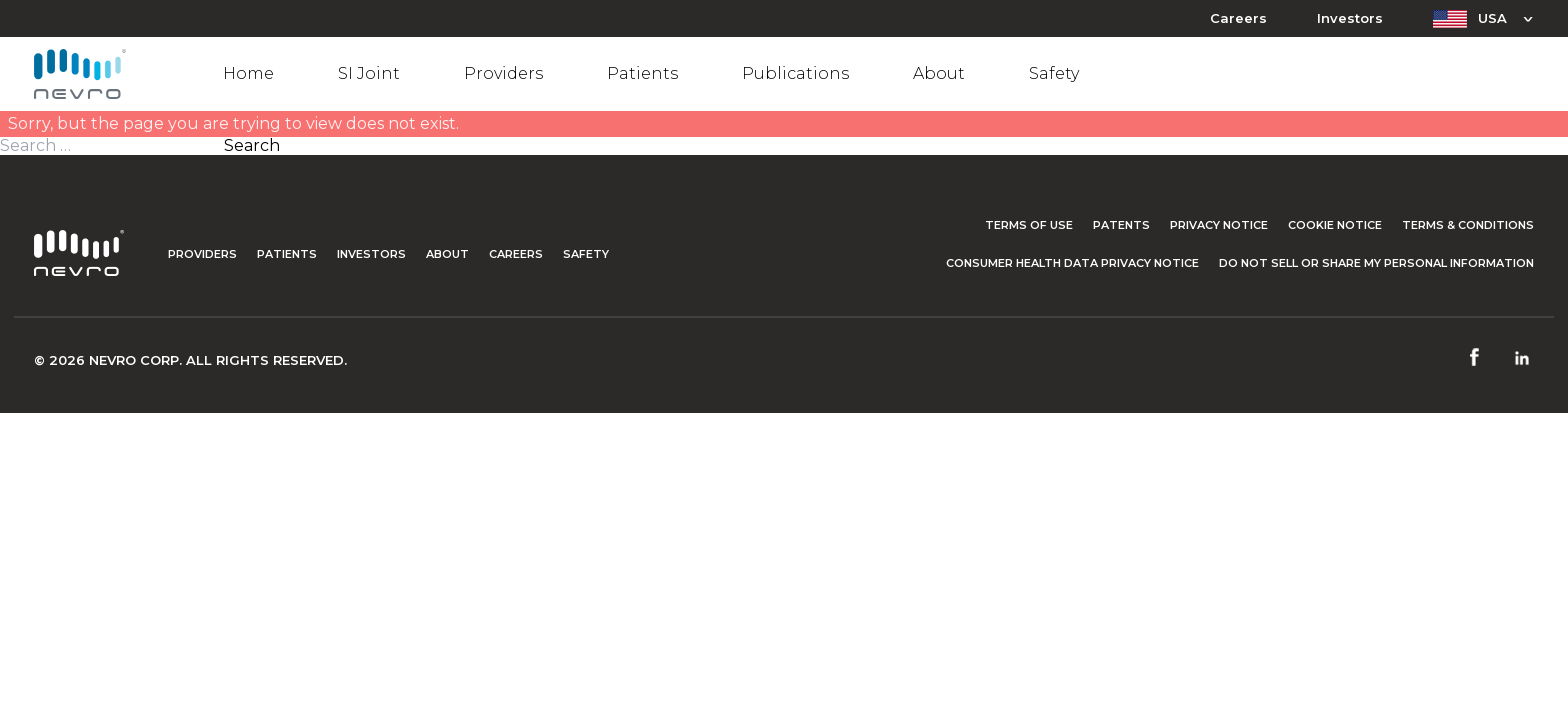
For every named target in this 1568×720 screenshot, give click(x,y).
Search (252, 146)
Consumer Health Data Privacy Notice (1072, 263)
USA (1492, 18)
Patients (642, 73)
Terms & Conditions (1468, 225)
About (939, 73)
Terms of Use (1029, 225)
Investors (1350, 18)
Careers (1238, 18)
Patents (1121, 225)
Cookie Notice (1335, 225)
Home (248, 73)
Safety (1054, 73)
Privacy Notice (1219, 225)
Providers (503, 73)
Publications (795, 73)
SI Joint (369, 73)
